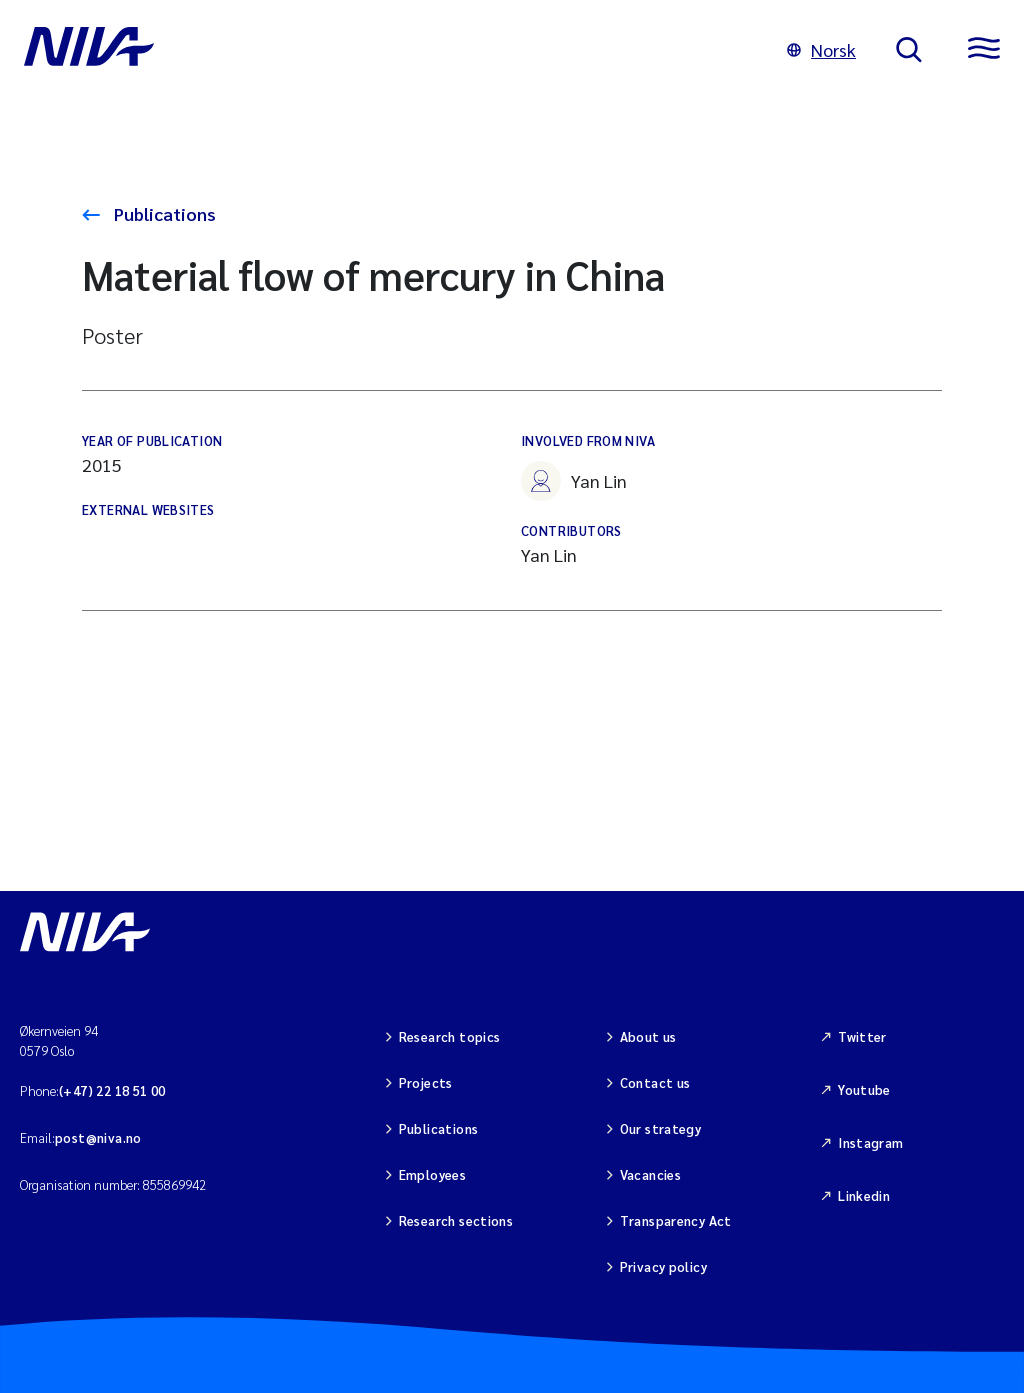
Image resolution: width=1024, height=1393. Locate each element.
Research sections (456, 1220)
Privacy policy (663, 1266)
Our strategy (661, 1128)
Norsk (821, 49)
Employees (433, 1174)
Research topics (450, 1036)
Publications (163, 213)
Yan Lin (574, 481)
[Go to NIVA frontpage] (385, 50)
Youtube (864, 1089)
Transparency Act (676, 1220)
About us (648, 1036)
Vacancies (651, 1174)
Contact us (655, 1082)
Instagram (871, 1142)
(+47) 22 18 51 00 (112, 1090)
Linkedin (864, 1195)
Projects (426, 1082)
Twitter (862, 1036)
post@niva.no (98, 1137)
